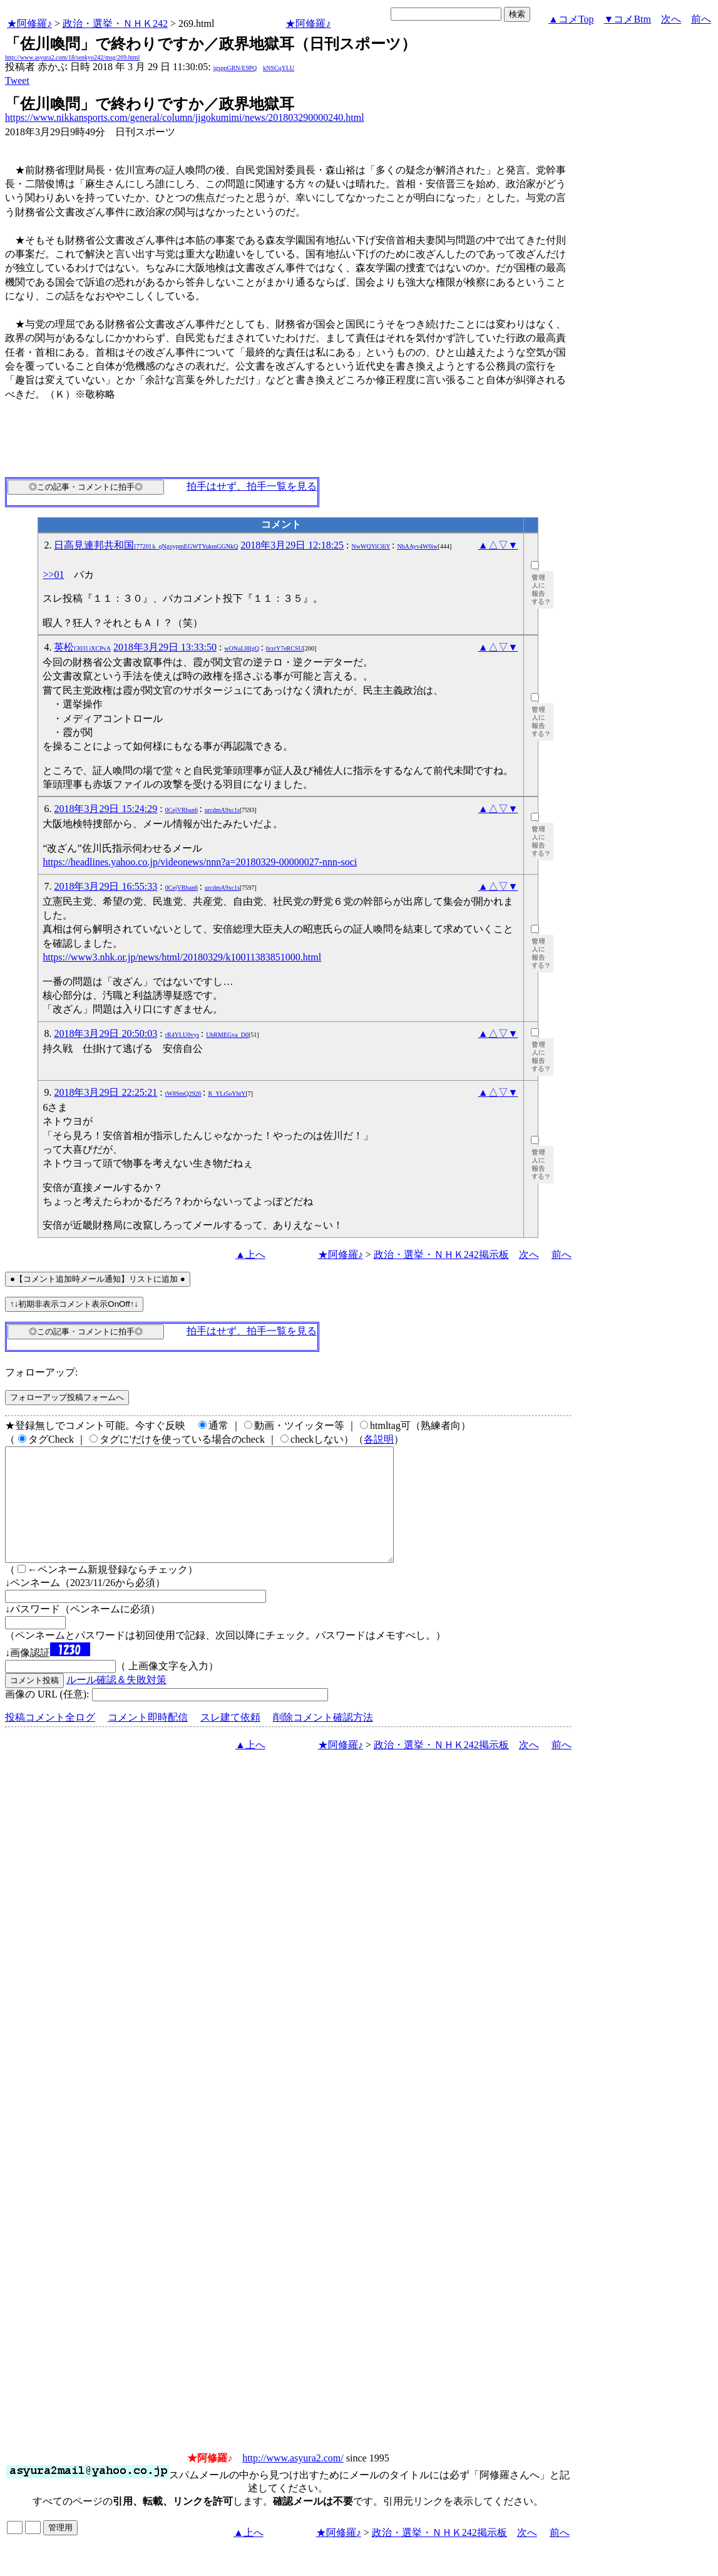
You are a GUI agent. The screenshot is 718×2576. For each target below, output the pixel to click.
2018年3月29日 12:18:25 (292, 545)
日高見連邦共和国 (146, 545)
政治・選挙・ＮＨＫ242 (115, 23)
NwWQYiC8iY (371, 546)
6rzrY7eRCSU (284, 648)
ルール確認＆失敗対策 (116, 1702)
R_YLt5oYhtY (226, 1093)
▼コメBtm (627, 19)
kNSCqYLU (278, 67)
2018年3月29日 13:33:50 (165, 647)
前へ (701, 19)
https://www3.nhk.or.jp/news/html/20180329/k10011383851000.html (182, 957)
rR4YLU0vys (182, 1034)
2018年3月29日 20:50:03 (105, 1033)
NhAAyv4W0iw (417, 546)
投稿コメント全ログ (50, 1739)
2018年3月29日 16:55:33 (105, 886)
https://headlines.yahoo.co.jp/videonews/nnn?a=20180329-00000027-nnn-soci (200, 862)
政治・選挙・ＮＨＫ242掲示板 (441, 1254)
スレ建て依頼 (230, 1739)
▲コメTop (571, 19)
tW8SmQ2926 (183, 1093)
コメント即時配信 (148, 1739)
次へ (671, 19)
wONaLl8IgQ (241, 648)
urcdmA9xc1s (222, 809)
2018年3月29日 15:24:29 (105, 808)
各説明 (379, 1439)
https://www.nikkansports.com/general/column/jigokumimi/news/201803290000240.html (184, 117)
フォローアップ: (41, 1372)
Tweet (17, 80)
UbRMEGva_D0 (227, 1034)
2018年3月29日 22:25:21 (105, 1092)
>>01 (53, 574)
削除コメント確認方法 (323, 1739)
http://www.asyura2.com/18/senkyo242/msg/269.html (72, 57)
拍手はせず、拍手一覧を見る (252, 486)
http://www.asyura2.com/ (293, 2480)
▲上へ (250, 1254)
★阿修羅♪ (29, 23)
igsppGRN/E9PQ (235, 67)
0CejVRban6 (181, 809)
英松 (82, 647)
